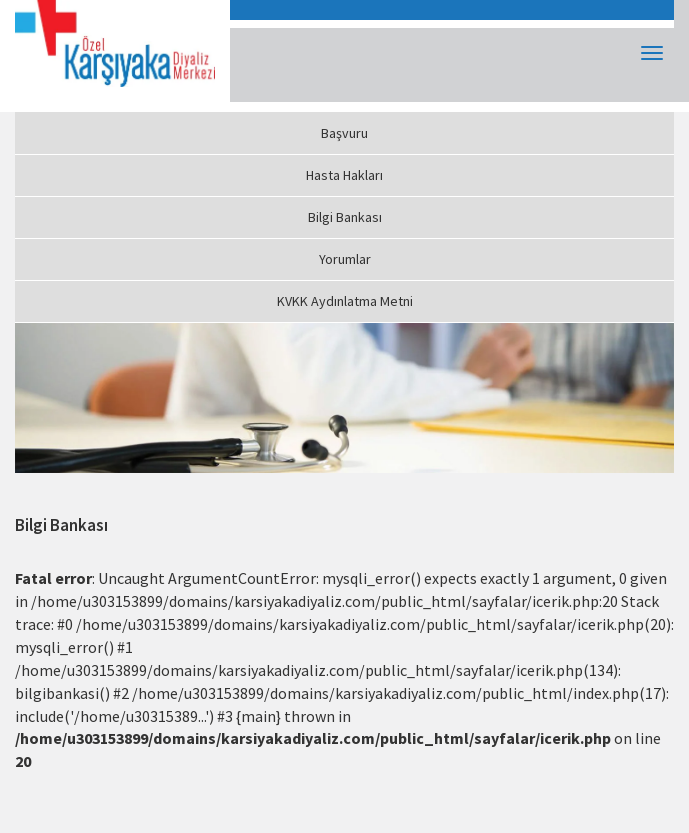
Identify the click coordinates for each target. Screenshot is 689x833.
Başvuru (344, 133)
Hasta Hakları (344, 175)
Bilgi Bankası (345, 217)
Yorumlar (345, 259)
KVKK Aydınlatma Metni (345, 301)
